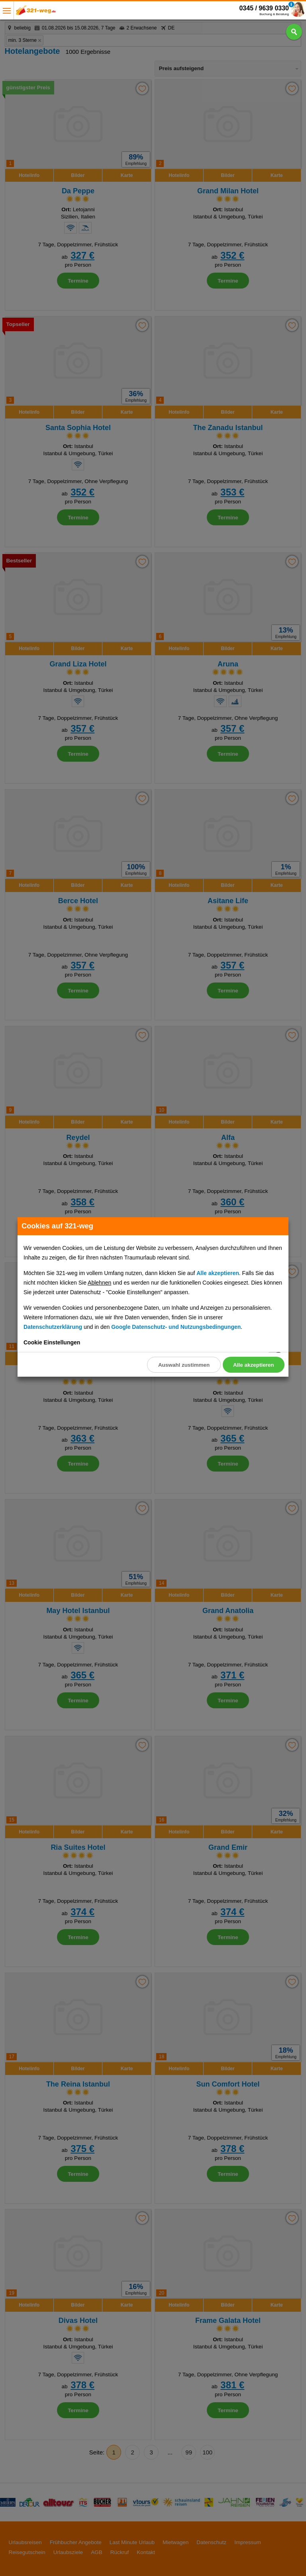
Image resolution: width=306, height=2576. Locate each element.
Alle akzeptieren (253, 1365)
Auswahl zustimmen (183, 1365)
